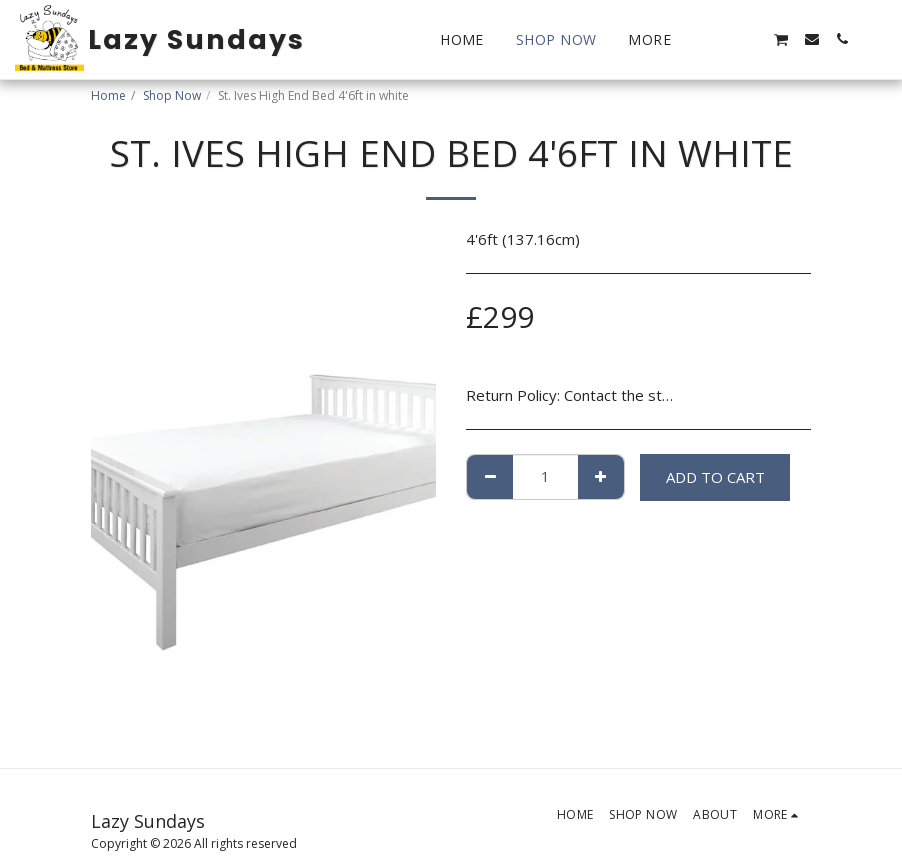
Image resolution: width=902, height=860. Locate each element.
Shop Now (172, 95)
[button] (721, 39)
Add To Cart (715, 477)
